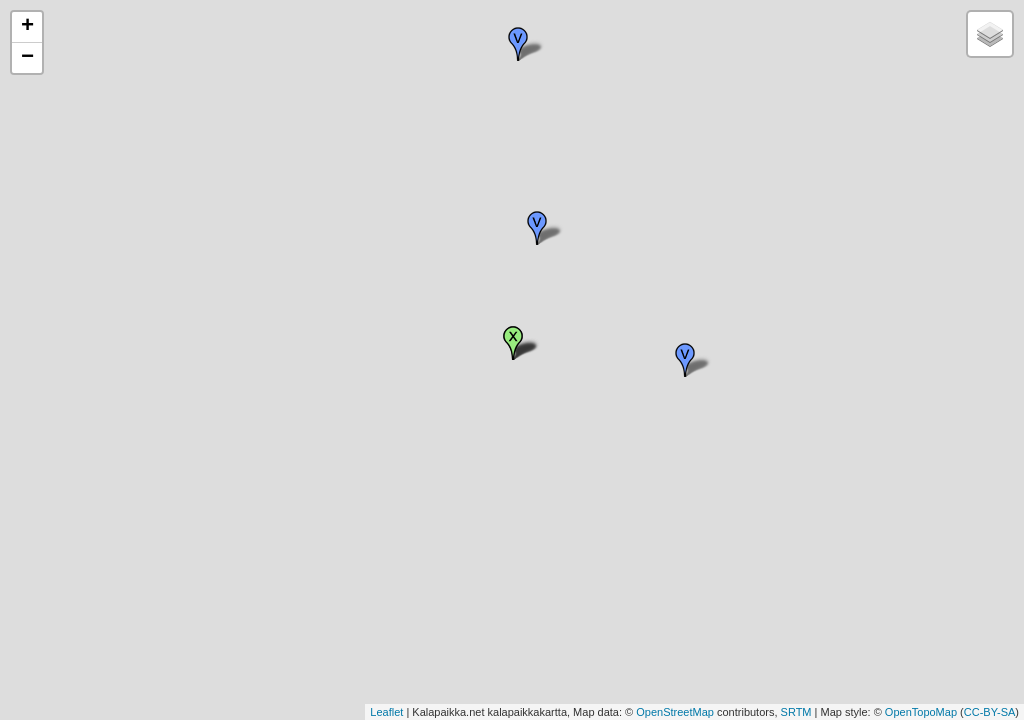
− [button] (27, 58)
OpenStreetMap (675, 712)
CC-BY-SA (990, 712)
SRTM (796, 712)
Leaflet (386, 712)
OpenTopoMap (921, 712)
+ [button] (27, 27)
